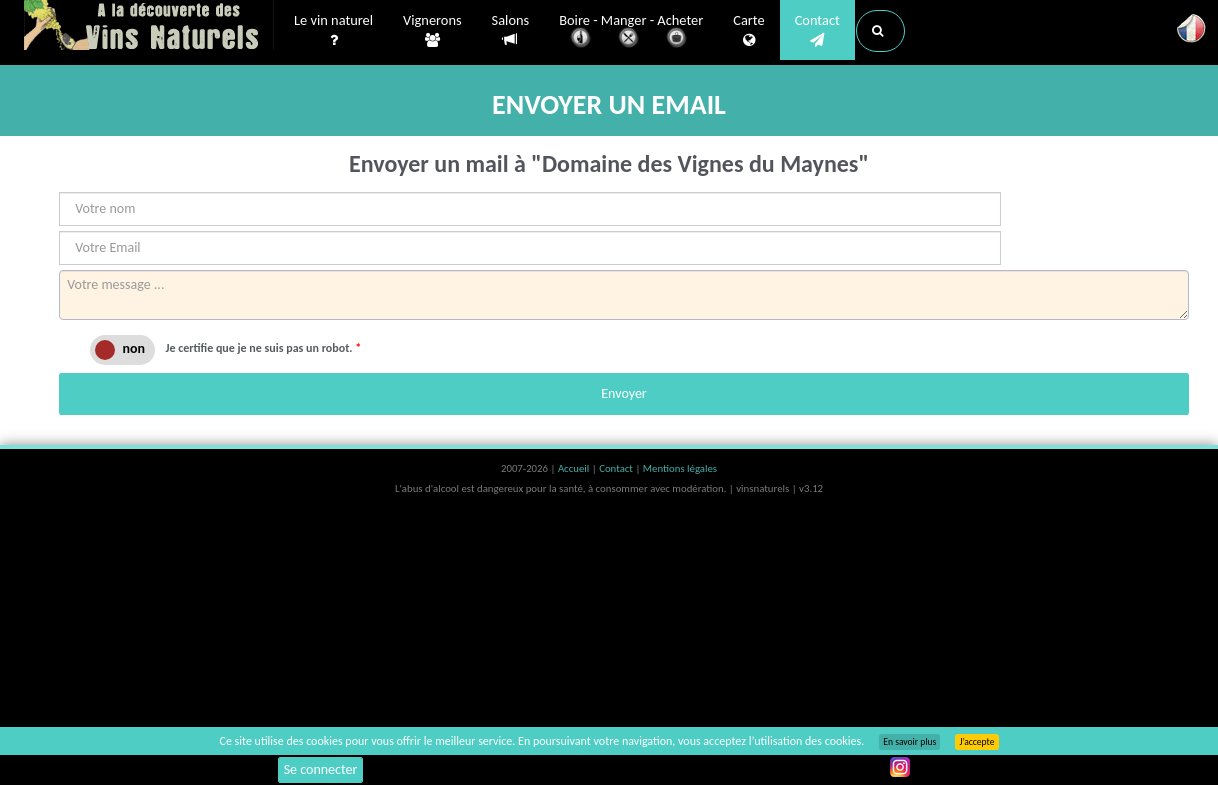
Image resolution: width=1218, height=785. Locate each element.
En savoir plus (909, 742)
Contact (817, 31)
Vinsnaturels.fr (149, 27)
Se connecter (321, 769)
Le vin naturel (333, 31)
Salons (511, 30)
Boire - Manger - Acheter (631, 32)
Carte (748, 31)
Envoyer (623, 393)
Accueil (575, 468)
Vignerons (432, 31)
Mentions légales (680, 468)
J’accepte (976, 742)
